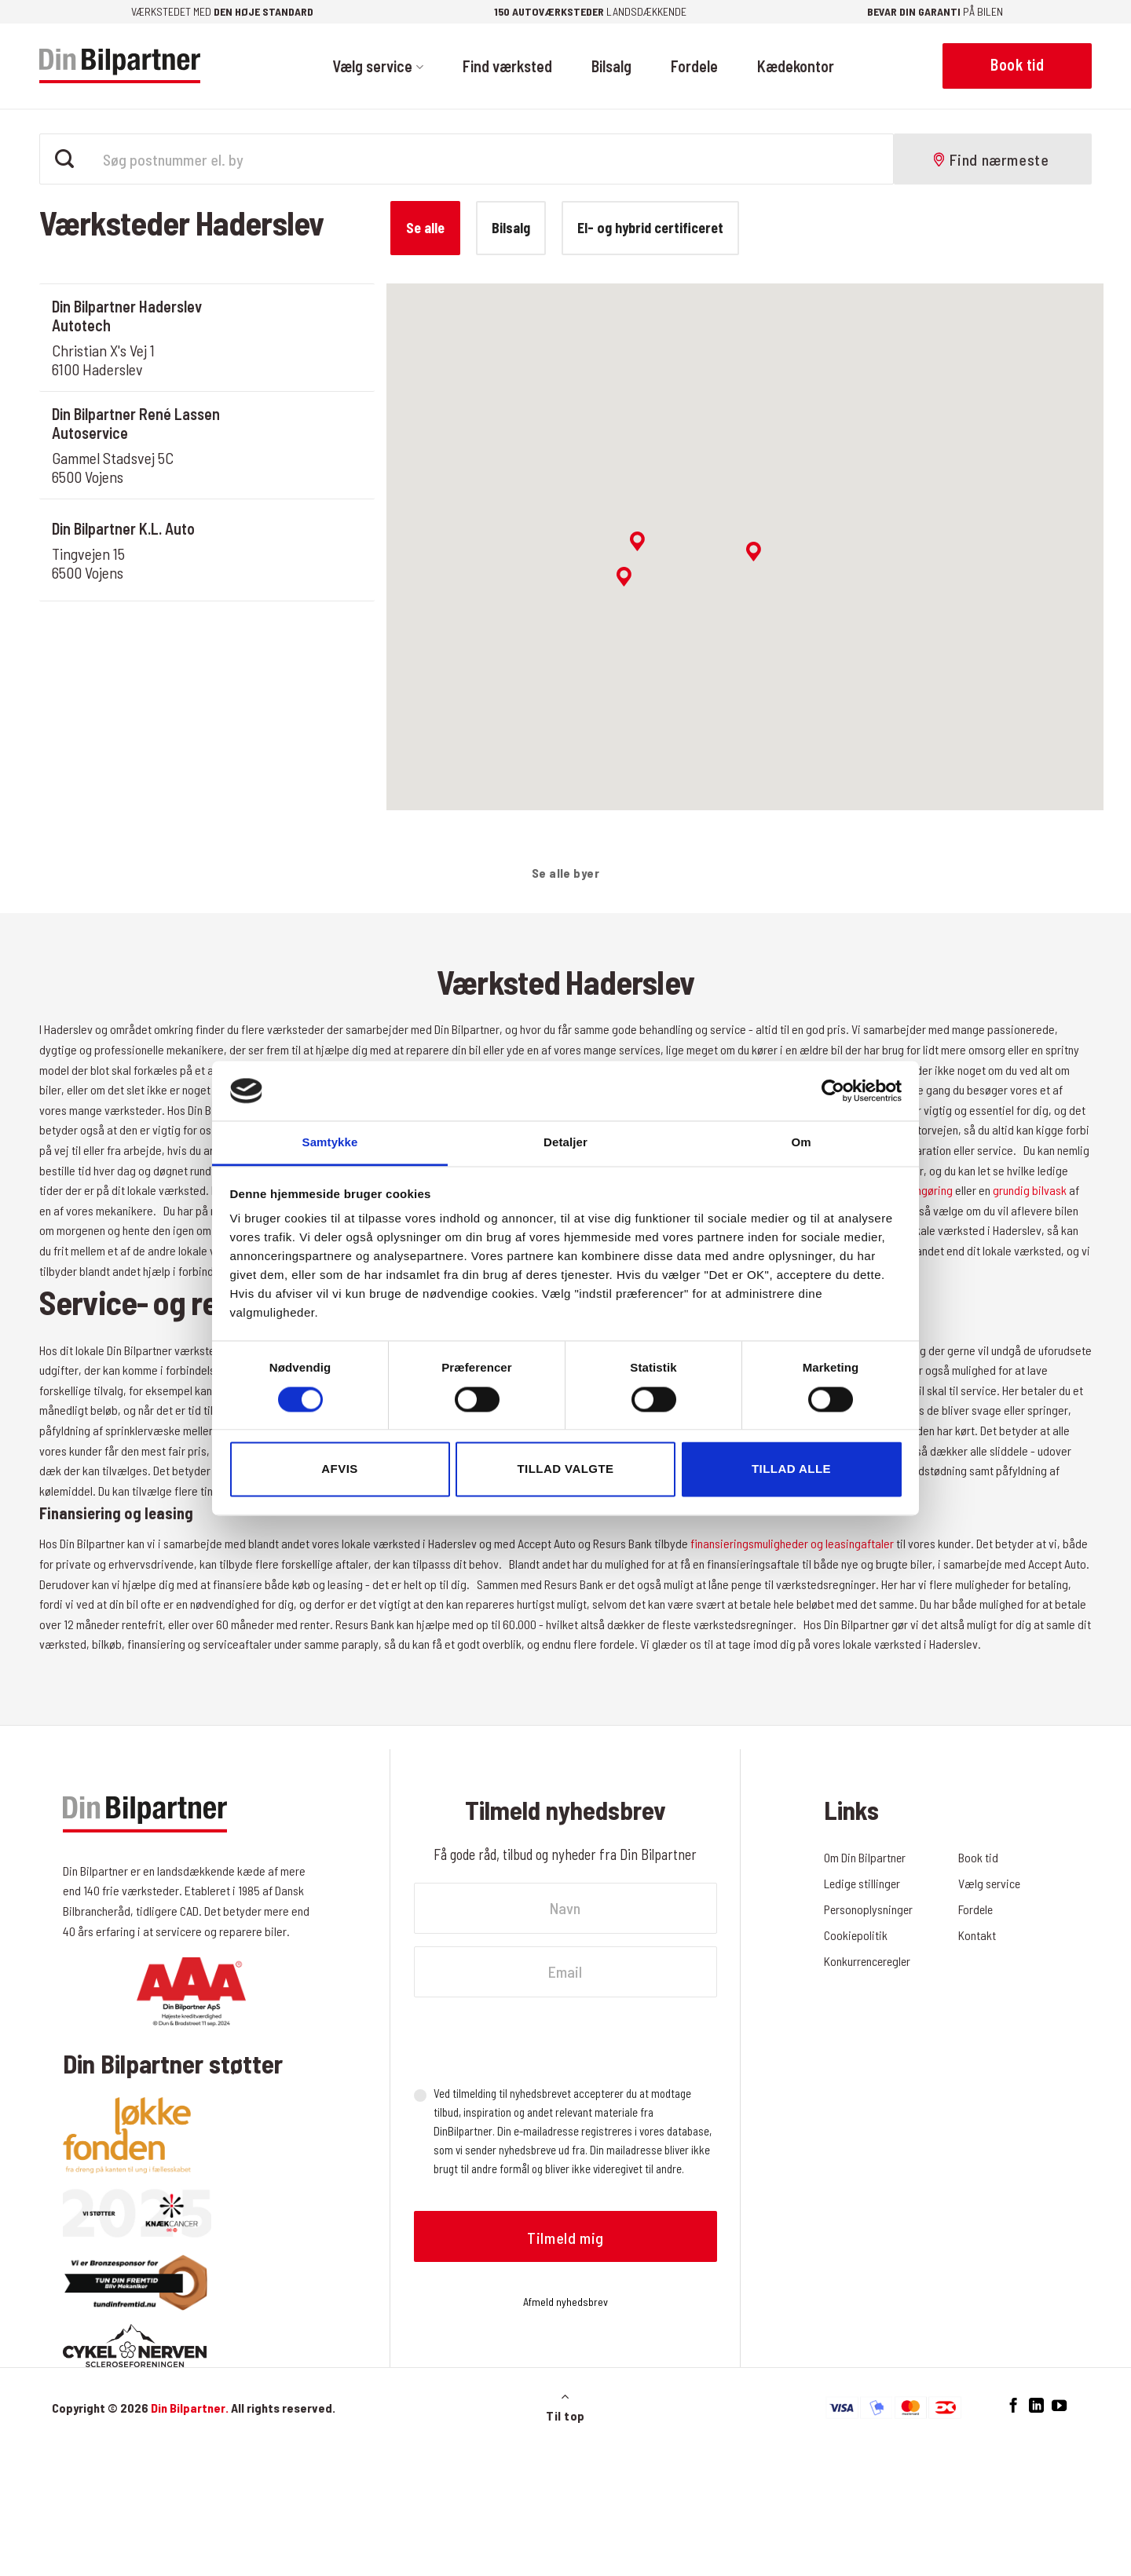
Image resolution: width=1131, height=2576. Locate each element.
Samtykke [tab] (330, 1142)
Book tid (978, 1857)
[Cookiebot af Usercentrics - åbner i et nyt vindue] (833, 1090)
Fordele (694, 66)
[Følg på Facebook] (1013, 2406)
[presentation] (533, 2040)
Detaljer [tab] (565, 1142)
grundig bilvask (1030, 1189)
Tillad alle (791, 1469)
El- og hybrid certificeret (650, 227)
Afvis (339, 1469)
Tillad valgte (565, 1469)
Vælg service (377, 66)
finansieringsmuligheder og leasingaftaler (792, 1543)
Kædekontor (795, 66)
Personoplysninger (869, 1909)
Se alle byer (566, 872)
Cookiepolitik (856, 1934)
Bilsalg (611, 66)
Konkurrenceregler (868, 1960)
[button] (753, 551)
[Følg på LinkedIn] (1036, 2406)
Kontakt (977, 1934)
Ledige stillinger (863, 1883)
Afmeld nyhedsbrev (565, 2301)
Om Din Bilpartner (865, 1857)
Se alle (425, 227)
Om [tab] (801, 1142)
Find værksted (507, 66)
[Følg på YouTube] (1059, 2406)
